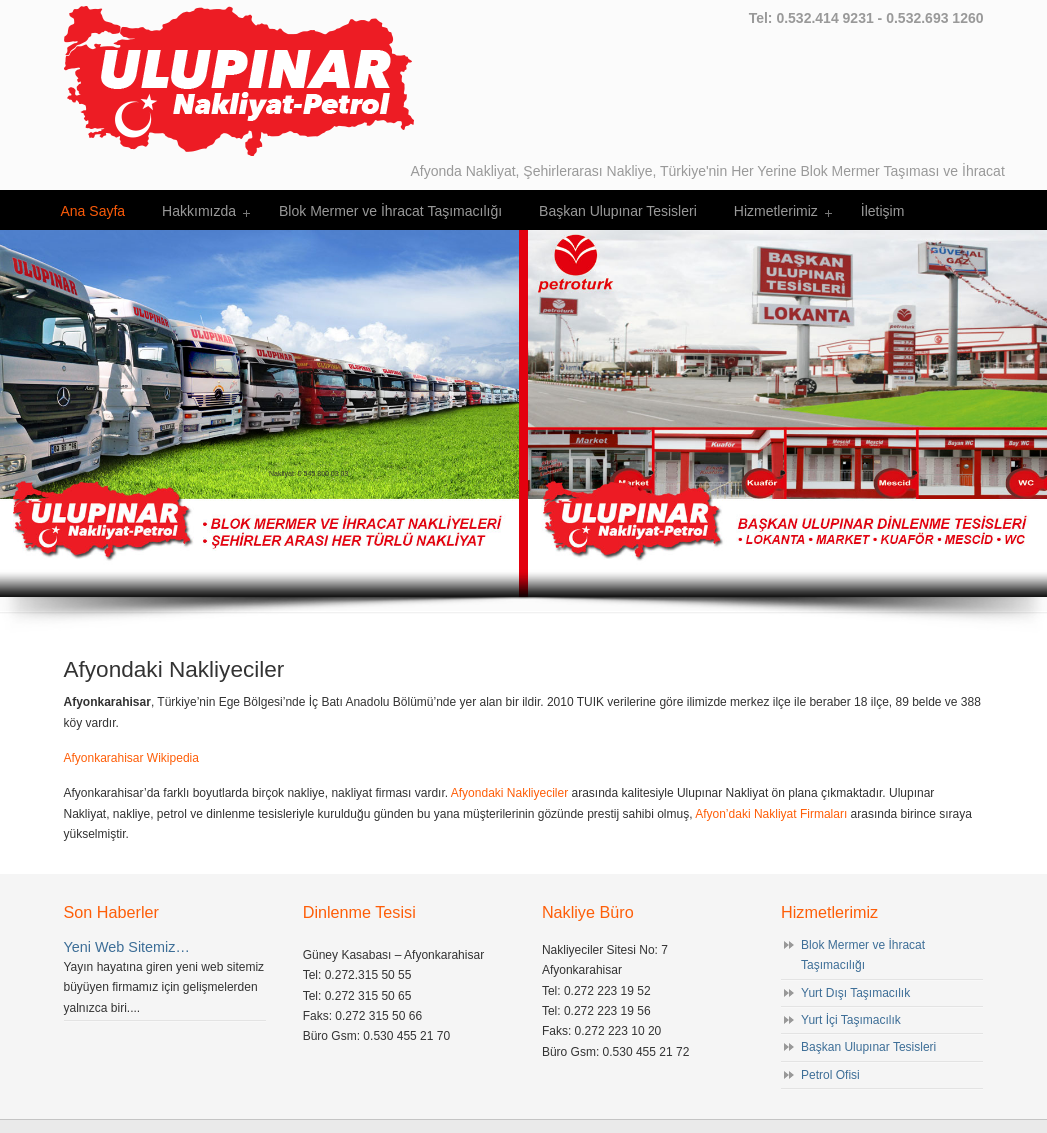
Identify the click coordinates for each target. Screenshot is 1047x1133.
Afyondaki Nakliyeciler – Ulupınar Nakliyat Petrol (239, 81)
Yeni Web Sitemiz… (127, 947)
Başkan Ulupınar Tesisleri (868, 1047)
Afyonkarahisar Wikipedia (131, 758)
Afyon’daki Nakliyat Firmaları (771, 814)
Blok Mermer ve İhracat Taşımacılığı (863, 955)
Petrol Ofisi (830, 1075)
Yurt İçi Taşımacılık (851, 1020)
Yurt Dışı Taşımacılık (855, 993)
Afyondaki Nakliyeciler (509, 793)
